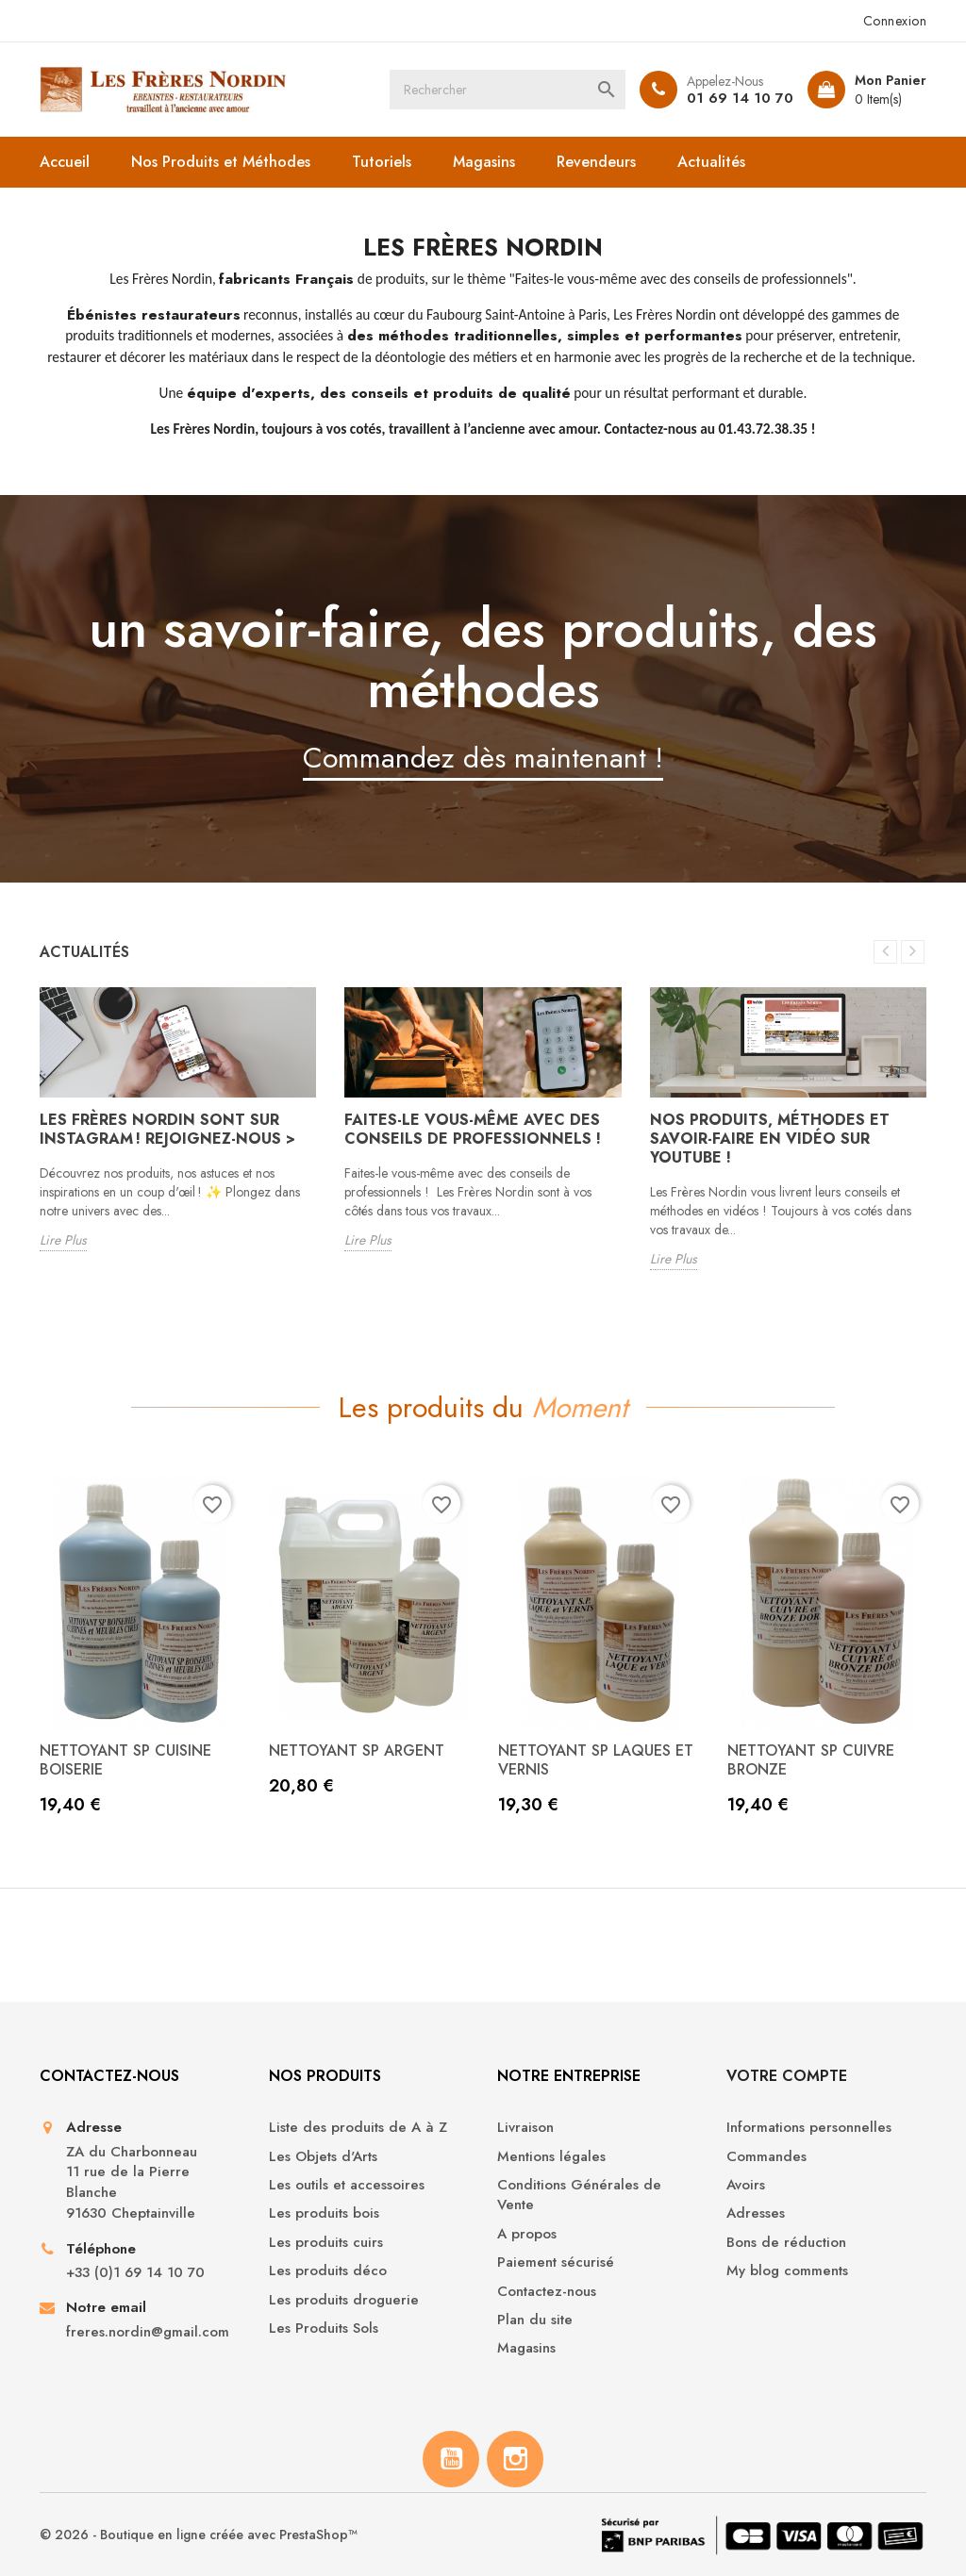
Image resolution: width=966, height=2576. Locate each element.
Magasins (484, 162)
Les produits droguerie (344, 2300)
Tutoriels (381, 162)
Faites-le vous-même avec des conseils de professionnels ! (472, 1129)
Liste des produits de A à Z (358, 2128)
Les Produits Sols (323, 2328)
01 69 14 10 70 (740, 98)
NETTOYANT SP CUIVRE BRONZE (810, 1760)
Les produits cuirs (326, 2243)
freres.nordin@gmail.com (147, 2332)
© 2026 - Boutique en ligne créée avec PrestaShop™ (199, 2534)
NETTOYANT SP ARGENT (356, 1750)
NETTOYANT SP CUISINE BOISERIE (125, 1760)
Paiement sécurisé (555, 2262)
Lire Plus (63, 1239)
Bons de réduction (786, 2243)
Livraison (525, 2128)
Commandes (766, 2157)
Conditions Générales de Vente (579, 2195)
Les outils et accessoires (347, 2185)
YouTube (451, 2459)
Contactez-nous (546, 2292)
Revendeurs (596, 162)
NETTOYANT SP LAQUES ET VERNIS (595, 1760)
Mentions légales (551, 2157)
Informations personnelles (808, 2128)
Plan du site (535, 2320)
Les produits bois (324, 2213)
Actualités (711, 162)
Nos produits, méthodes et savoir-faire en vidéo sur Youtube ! (770, 1138)
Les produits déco (328, 2271)
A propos (527, 2234)
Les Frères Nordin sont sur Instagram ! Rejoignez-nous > (167, 1129)
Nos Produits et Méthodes (220, 162)
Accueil (65, 162)
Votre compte (786, 2076)
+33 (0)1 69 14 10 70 (135, 2273)
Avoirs (745, 2185)
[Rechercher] (507, 89)
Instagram (515, 2459)
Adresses (755, 2213)
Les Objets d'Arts (323, 2157)
